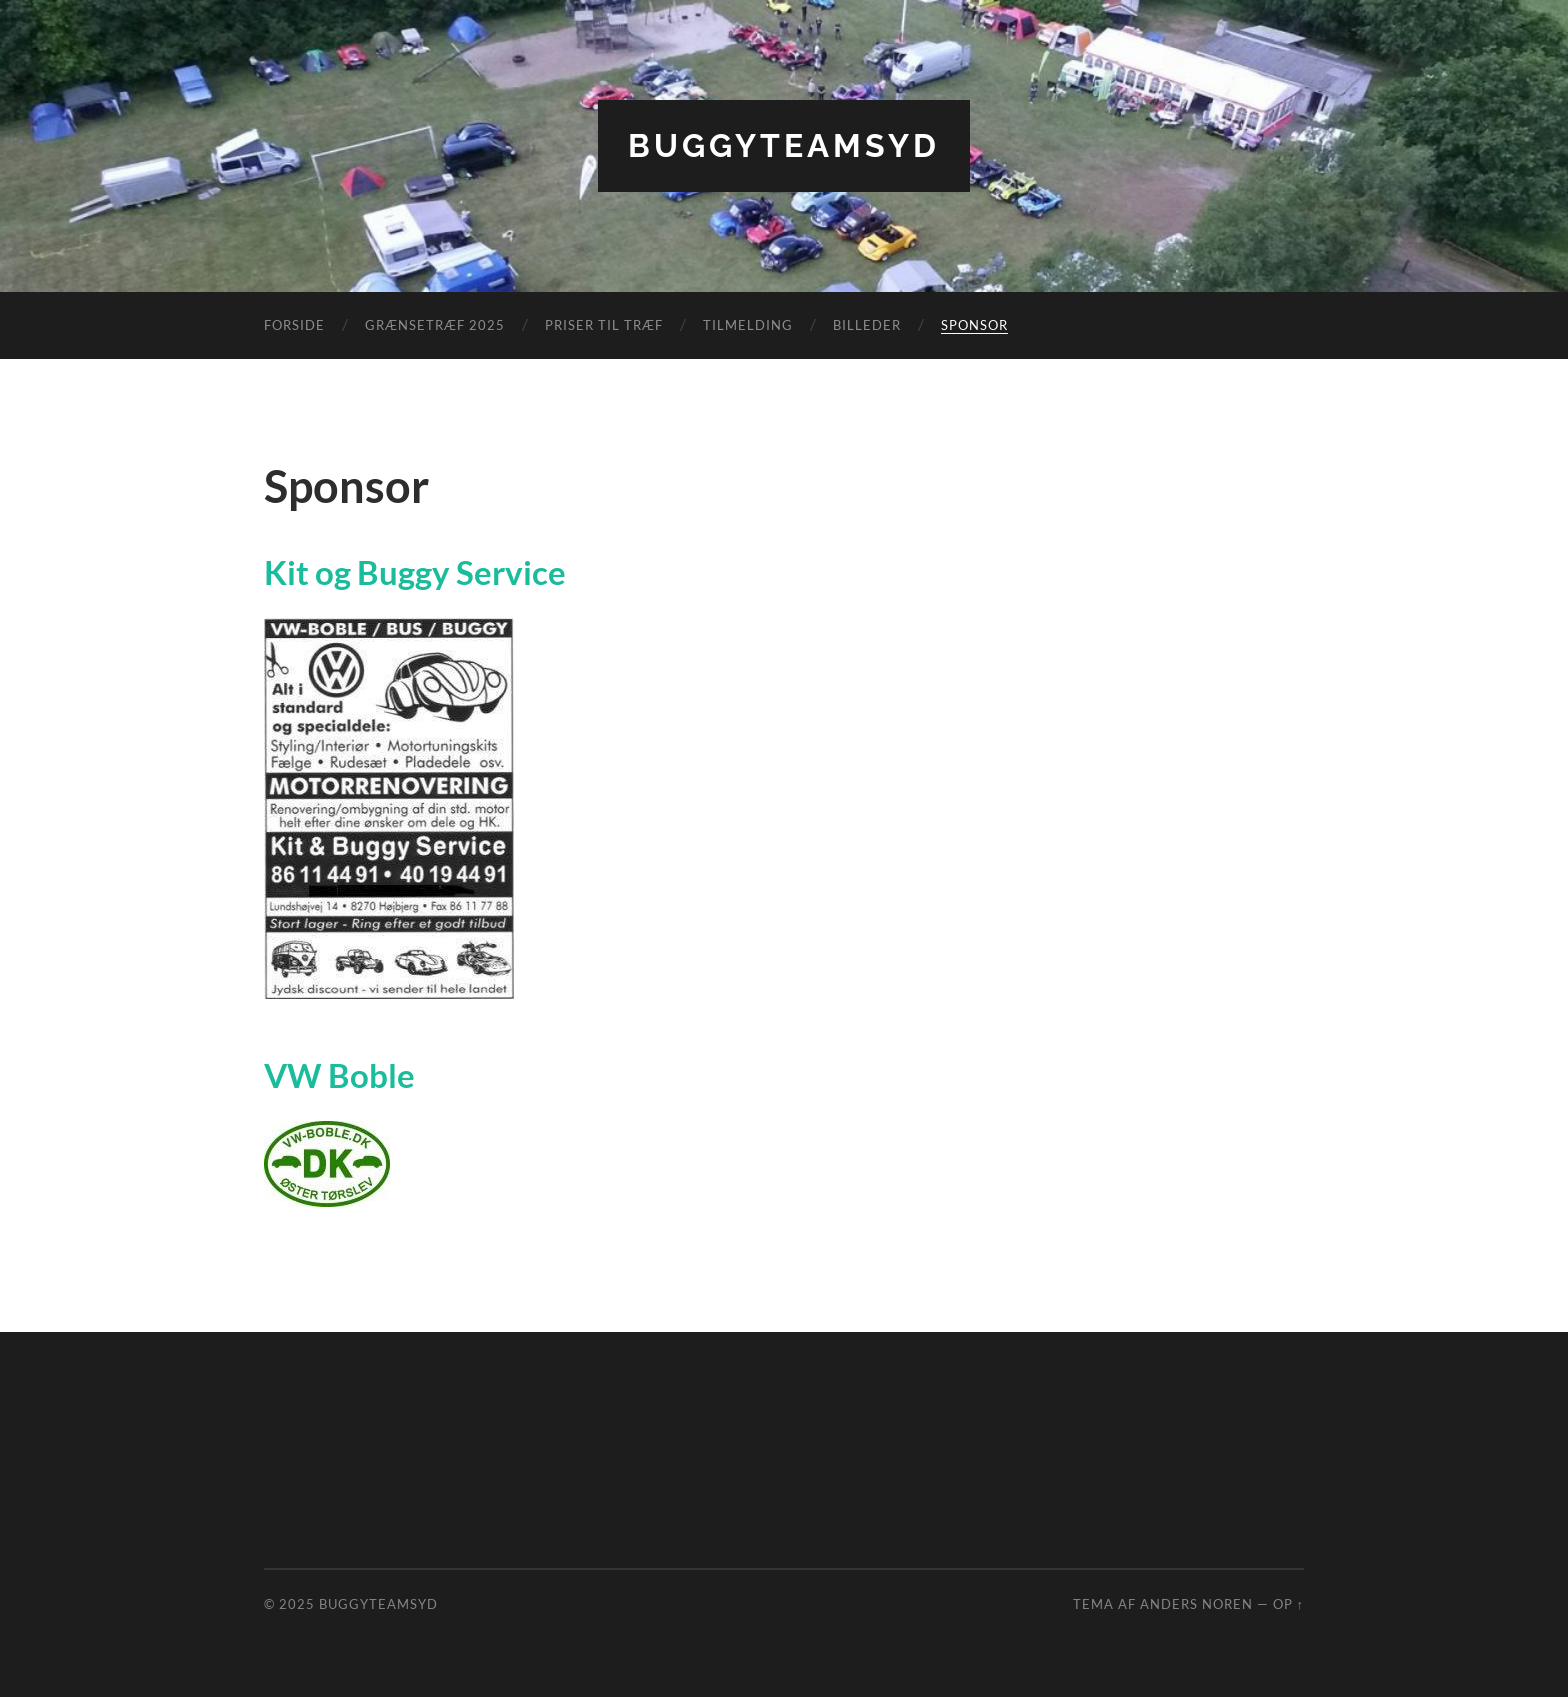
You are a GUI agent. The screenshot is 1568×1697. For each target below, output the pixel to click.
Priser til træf (604, 325)
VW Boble (339, 1075)
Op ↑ (1288, 1604)
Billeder (867, 325)
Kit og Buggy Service (415, 572)
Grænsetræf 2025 (435, 325)
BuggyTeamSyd (784, 145)
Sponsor (974, 325)
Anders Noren (1196, 1604)
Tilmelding (748, 325)
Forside (294, 325)
